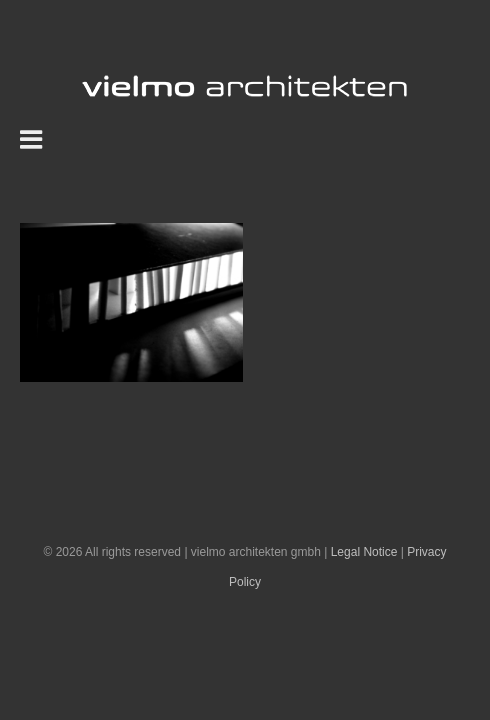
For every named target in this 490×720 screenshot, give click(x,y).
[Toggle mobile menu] (33, 139)
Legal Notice (364, 602)
